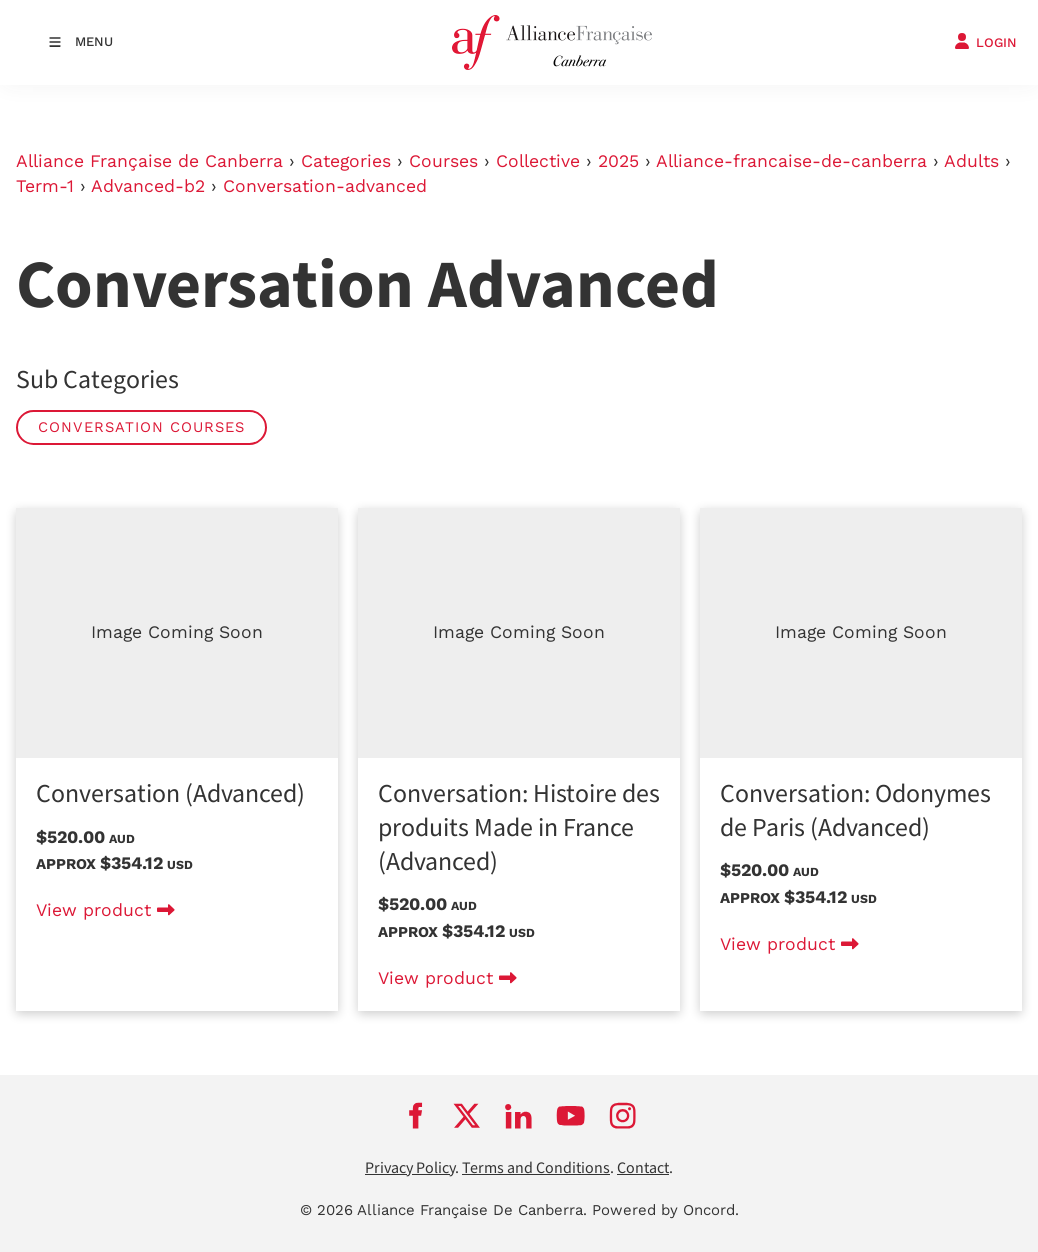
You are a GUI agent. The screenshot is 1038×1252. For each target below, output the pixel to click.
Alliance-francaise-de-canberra (791, 161)
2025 (618, 161)
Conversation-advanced (325, 186)
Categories (346, 161)
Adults (971, 161)
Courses (443, 161)
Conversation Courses (141, 427)
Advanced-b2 (148, 186)
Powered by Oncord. (665, 1210)
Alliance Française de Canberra (149, 161)
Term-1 (45, 186)
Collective (538, 161)
